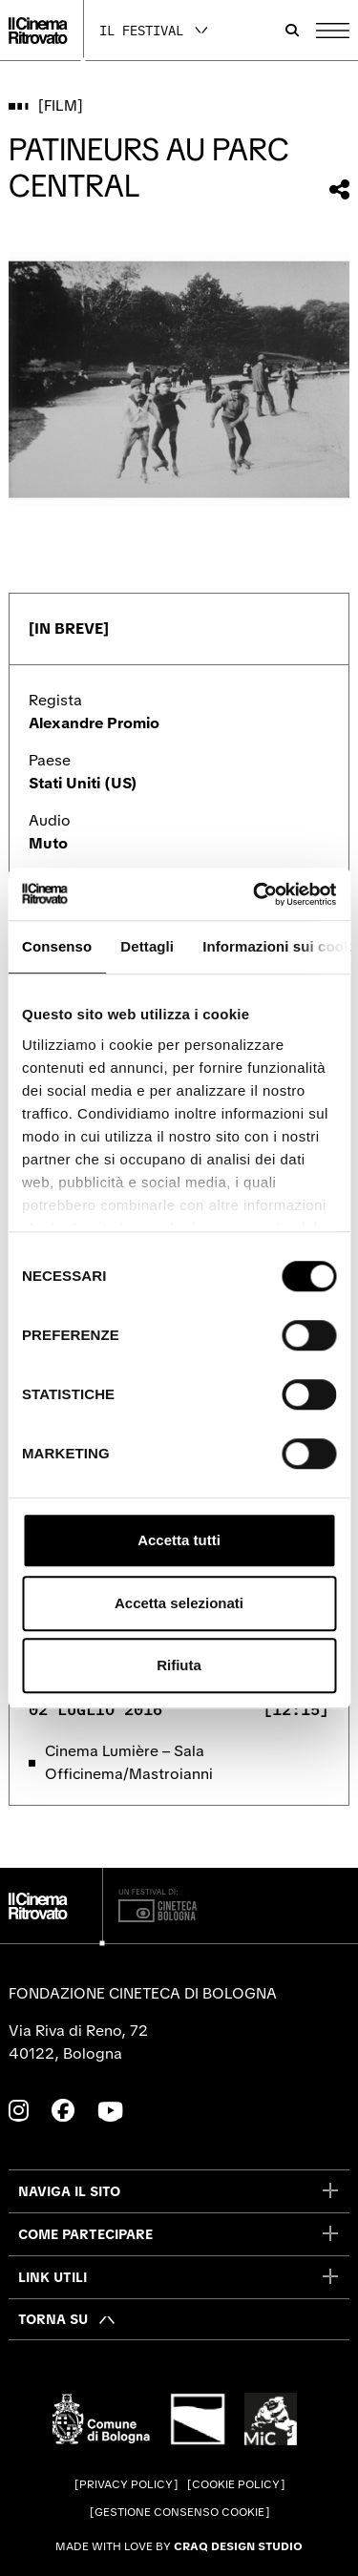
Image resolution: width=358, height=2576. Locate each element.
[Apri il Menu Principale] (332, 30)
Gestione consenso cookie (179, 2512)
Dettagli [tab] (147, 946)
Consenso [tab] (57, 946)
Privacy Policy (126, 2484)
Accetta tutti (179, 1540)
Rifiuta (179, 1665)
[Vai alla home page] (38, 30)
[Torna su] (67, 2319)
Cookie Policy (236, 2484)
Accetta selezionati (179, 1603)
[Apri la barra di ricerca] (292, 30)
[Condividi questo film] (339, 189)
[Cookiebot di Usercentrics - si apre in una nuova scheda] (255, 894)
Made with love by (179, 2546)
